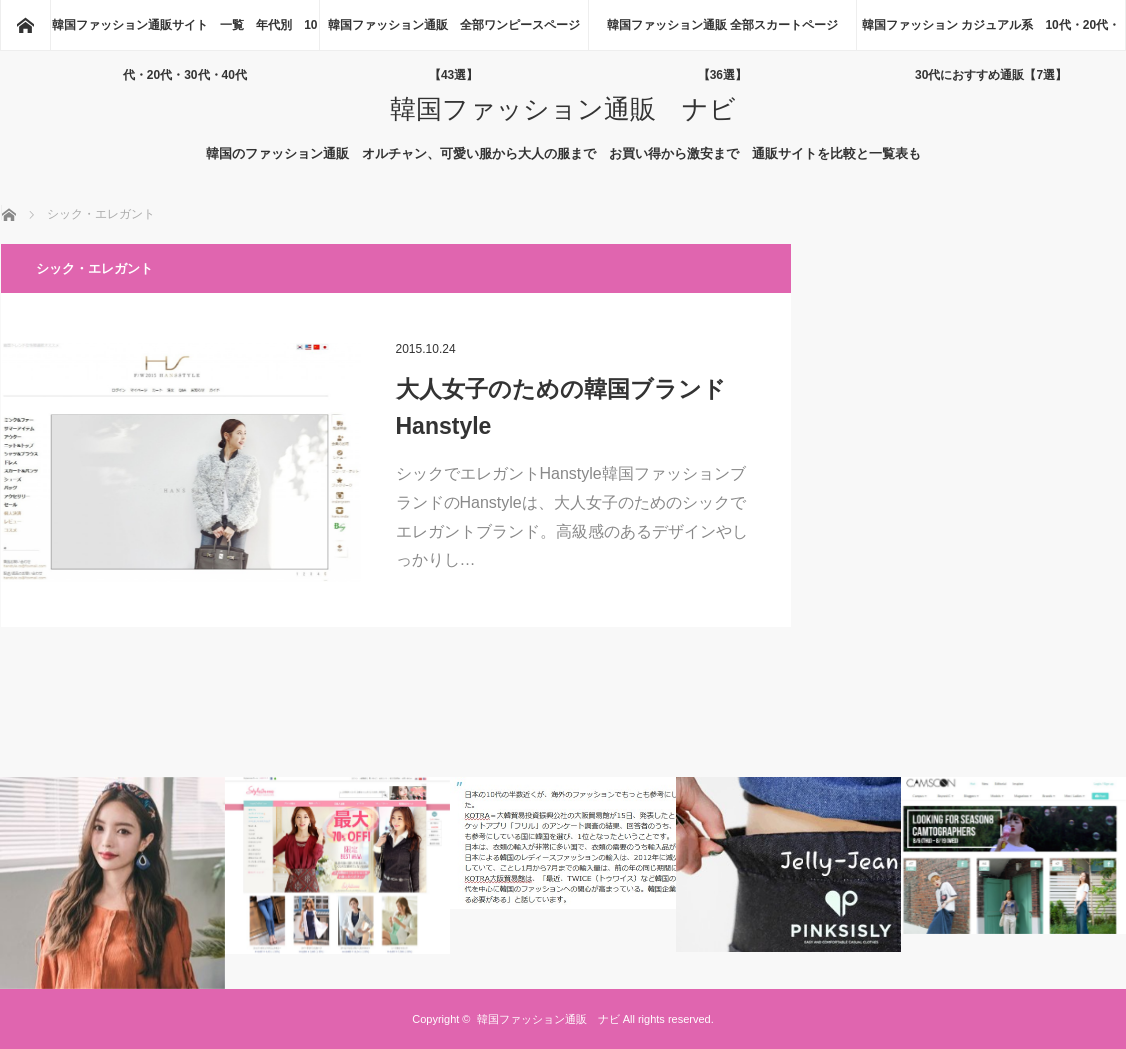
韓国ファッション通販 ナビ (563, 109)
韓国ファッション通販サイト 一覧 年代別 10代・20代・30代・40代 (184, 34)
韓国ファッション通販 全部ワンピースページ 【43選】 (458, 34)
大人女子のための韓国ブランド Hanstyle (572, 407)
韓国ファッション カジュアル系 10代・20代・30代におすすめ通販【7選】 (991, 34)
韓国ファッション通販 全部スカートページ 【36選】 (728, 34)
